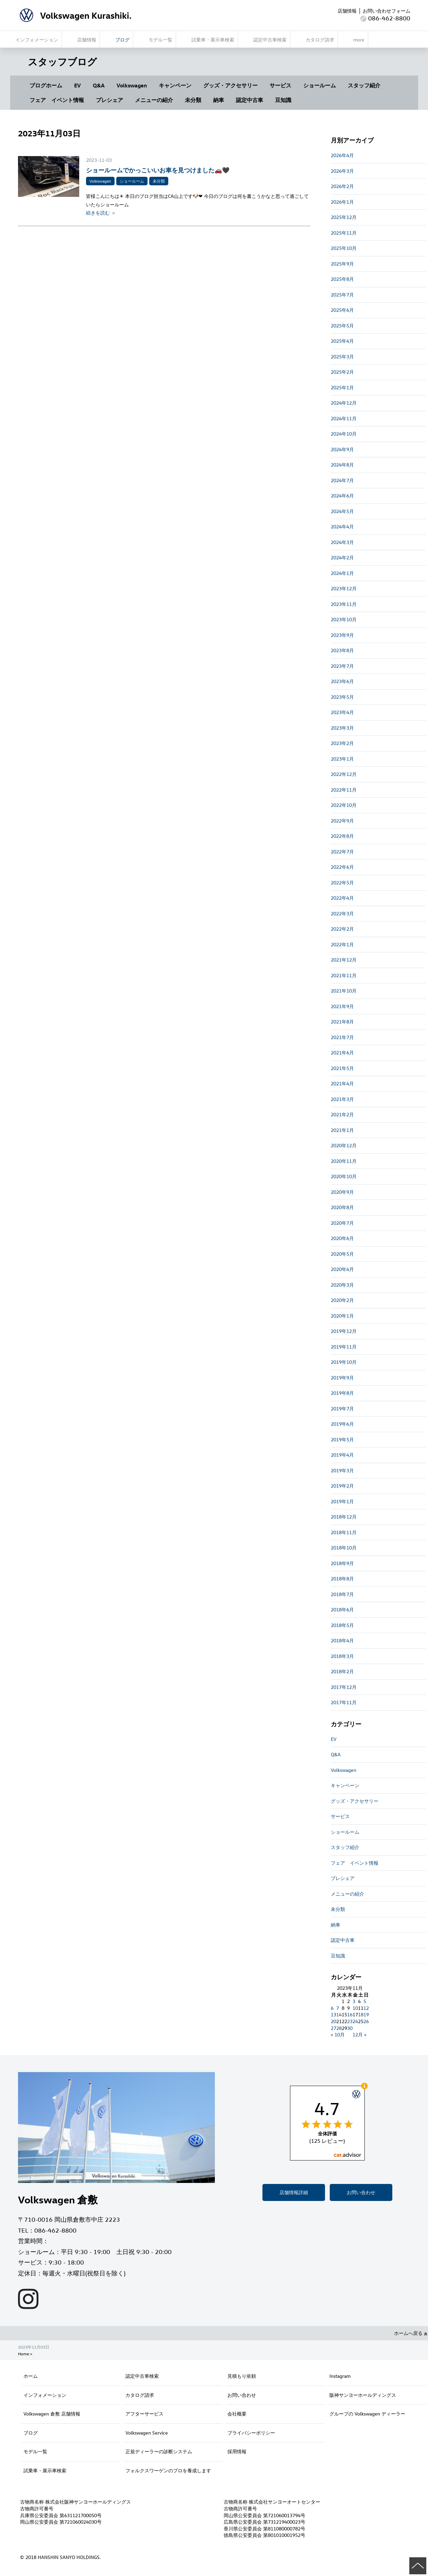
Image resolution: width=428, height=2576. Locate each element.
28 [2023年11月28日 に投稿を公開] (339, 2028)
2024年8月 (342, 464)
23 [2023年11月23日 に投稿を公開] (350, 2021)
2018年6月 (342, 1609)
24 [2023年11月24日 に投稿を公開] (355, 2021)
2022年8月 (342, 836)
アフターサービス (144, 2413)
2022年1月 (342, 944)
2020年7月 (342, 1223)
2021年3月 (342, 1099)
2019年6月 (342, 1424)
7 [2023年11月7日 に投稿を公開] (337, 2008)
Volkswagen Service (146, 2432)
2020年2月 (342, 1300)
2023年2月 (342, 743)
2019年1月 (342, 1501)
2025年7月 (342, 294)
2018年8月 (342, 1578)
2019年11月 (344, 1346)
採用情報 (236, 2451)
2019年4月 (342, 1455)
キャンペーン (175, 85)
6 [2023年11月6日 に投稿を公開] (332, 2008)
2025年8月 (342, 279)
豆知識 (283, 100)
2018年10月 (344, 1547)
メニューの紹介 (154, 100)
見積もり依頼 (241, 2376)
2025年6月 (342, 310)
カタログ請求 (139, 2395)
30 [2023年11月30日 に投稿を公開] (350, 2028)
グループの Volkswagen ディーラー (367, 2413)
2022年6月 (342, 867)
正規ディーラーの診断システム (158, 2451)
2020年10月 (344, 1176)
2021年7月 (342, 1037)
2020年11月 (344, 1161)
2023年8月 (342, 650)
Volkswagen (132, 85)
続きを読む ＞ (101, 212)
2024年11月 (344, 418)
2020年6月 (342, 1238)
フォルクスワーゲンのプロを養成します (168, 2470)
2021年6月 (342, 1052)
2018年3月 (342, 1656)
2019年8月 (342, 1393)
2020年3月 (342, 1285)
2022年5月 (342, 882)
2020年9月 (342, 1192)
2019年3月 (342, 1470)
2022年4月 (342, 898)
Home (23, 2353)
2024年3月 (342, 542)
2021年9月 (342, 1006)
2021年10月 (344, 990)
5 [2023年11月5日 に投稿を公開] (364, 2001)
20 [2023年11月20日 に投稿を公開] (333, 2021)
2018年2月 (342, 1671)
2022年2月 (342, 929)
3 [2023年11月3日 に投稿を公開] (354, 2001)
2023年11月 (344, 604)
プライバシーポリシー (251, 2432)
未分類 (193, 100)
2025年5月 (342, 325)
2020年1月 (342, 1315)
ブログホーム (46, 85)
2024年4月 (342, 526)
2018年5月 (342, 1625)
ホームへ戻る (410, 2333)
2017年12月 (344, 1687)
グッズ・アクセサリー (230, 85)
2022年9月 (342, 820)
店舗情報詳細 (293, 2192)
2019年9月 (342, 1377)
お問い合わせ (361, 2192)
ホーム (30, 2376)
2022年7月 (342, 851)
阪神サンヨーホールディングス (362, 2395)
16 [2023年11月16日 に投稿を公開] (350, 2014)
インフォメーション (44, 2395)
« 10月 (338, 2034)
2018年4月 (342, 1640)
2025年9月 (342, 263)
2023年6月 (342, 681)
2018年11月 (344, 1532)
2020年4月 (342, 1269)
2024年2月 (342, 557)
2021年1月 (342, 1130)
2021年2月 (342, 1114)
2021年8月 (342, 1021)
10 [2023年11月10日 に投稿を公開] (355, 2008)
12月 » (359, 2034)
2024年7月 (342, 480)
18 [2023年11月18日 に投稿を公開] (360, 2014)
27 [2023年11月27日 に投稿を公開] (333, 2028)
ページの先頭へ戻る (417, 2565)
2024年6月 (342, 495)
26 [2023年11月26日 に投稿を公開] (366, 2021)
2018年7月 (342, 1594)
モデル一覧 (35, 2451)
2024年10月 (344, 433)
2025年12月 (344, 217)
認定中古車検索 (142, 2376)
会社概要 (236, 2413)
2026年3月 (342, 171)
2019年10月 (344, 1362)
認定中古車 (249, 100)
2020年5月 (342, 1254)
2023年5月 (342, 697)
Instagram (339, 2376)
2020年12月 (344, 1145)
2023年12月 (344, 588)
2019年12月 (344, 1331)
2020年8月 (342, 1207)
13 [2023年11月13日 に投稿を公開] (333, 2014)
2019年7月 (342, 1408)
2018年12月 (344, 1516)
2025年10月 (344, 248)
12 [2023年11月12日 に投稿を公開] (366, 2008)
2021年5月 (342, 1068)
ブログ (30, 2432)
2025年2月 (342, 372)
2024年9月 (342, 449)
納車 (218, 100)
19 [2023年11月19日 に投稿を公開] (366, 2014)
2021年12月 (344, 959)
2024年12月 (344, 403)
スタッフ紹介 (364, 85)
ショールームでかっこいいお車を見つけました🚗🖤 (157, 170)
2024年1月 (342, 573)
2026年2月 (342, 186)
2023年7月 (342, 666)
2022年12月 (344, 774)
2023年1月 (342, 759)
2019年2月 (342, 1485)
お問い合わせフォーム (386, 10)
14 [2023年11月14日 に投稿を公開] (339, 2014)
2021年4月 (342, 1083)
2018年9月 (342, 1563)
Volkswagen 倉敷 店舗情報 (51, 2413)
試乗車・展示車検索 (44, 2470)
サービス (280, 85)
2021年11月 (344, 975)
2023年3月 (342, 728)
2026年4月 (342, 155)
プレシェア (109, 100)
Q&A (99, 85)
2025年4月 (342, 341)
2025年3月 (342, 356)
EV (77, 85)
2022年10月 (344, 805)
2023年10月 (344, 619)
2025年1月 (342, 387)
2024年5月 (342, 511)
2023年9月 (342, 635)
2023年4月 (342, 712)
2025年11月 (344, 233)
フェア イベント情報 (57, 100)
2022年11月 (344, 789)
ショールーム (319, 85)
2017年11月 (344, 1702)
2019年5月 (342, 1439)
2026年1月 (342, 202)
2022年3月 (342, 913)
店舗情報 (347, 10)
